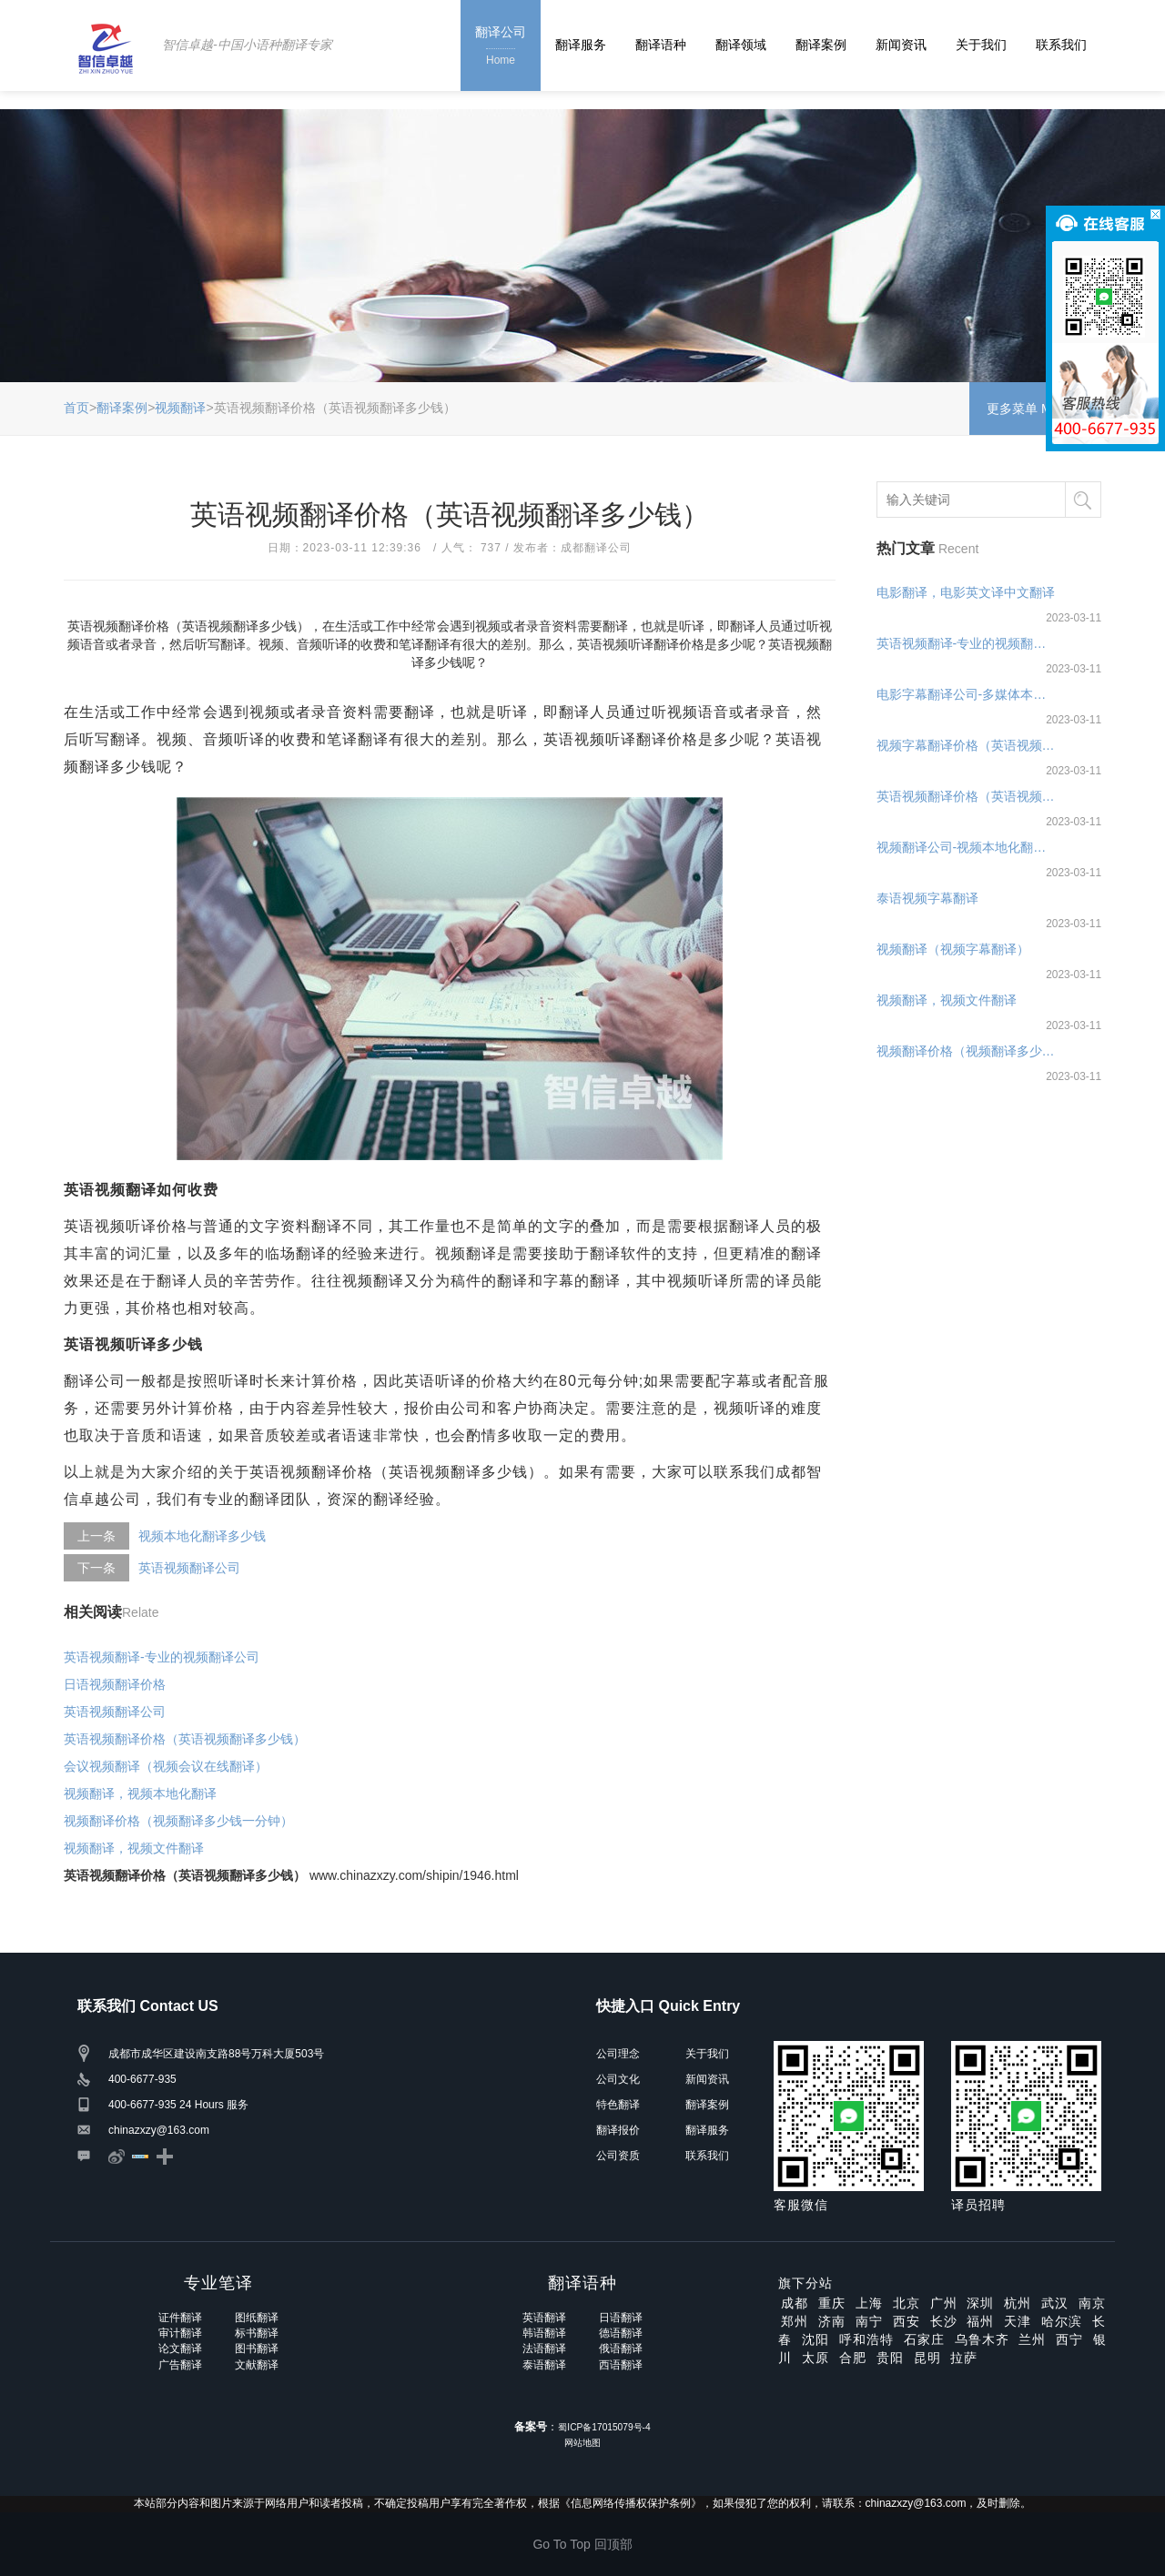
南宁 (869, 2321)
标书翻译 (257, 2333)
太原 (815, 2357)
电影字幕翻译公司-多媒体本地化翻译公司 (966, 694)
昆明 (927, 2357)
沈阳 (815, 2339)
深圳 (980, 2303)
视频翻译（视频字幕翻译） (952, 949)
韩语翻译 (544, 2333)
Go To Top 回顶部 (582, 2544)
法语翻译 (544, 2348)
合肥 (852, 2357)
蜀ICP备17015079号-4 (604, 2427)
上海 (869, 2303)
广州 (943, 2303)
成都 (794, 2303)
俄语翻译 (621, 2348)
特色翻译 (618, 2104)
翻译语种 (660, 44)
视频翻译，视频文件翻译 (134, 1848)
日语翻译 (621, 2317)
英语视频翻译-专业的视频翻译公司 (161, 1657)
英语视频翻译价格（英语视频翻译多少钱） (185, 1739)
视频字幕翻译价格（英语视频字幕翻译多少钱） (966, 745)
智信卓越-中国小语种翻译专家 (247, 44)
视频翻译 (180, 407)
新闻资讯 (901, 44)
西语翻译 (621, 2365)
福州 (980, 2321)
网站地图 (582, 2443)
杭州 (1017, 2303)
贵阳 (890, 2357)
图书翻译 (257, 2348)
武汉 (1055, 2303)
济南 (832, 2321)
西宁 (1069, 2339)
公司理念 (618, 2053)
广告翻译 (180, 2365)
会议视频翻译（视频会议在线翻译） (166, 1766)
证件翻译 (180, 2317)
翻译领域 (740, 44)
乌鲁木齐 (982, 2339)
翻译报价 (618, 2130)
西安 (906, 2321)
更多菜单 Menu (1035, 408)
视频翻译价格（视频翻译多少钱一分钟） (178, 1820)
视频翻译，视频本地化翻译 (140, 1793)
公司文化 (618, 2079)
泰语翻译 (544, 2365)
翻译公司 (500, 47)
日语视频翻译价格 (115, 1684)
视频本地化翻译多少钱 (202, 1536)
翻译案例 (820, 44)
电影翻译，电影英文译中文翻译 (965, 592)
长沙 (943, 2321)
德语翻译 (621, 2333)
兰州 (1032, 2339)
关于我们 (981, 44)
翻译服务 (580, 44)
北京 (906, 2303)
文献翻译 (257, 2365)
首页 (76, 407)
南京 (1092, 2303)
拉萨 (964, 2357)
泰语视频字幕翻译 (927, 898)
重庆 (832, 2303)
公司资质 (618, 2155)
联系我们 (1061, 44)
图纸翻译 (257, 2317)
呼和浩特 (866, 2339)
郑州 (794, 2321)
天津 (1017, 2321)
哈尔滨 (1061, 2321)
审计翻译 (180, 2333)
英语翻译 (544, 2317)
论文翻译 (180, 2348)
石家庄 (924, 2339)
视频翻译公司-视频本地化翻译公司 (966, 847)
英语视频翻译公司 (189, 1568)
